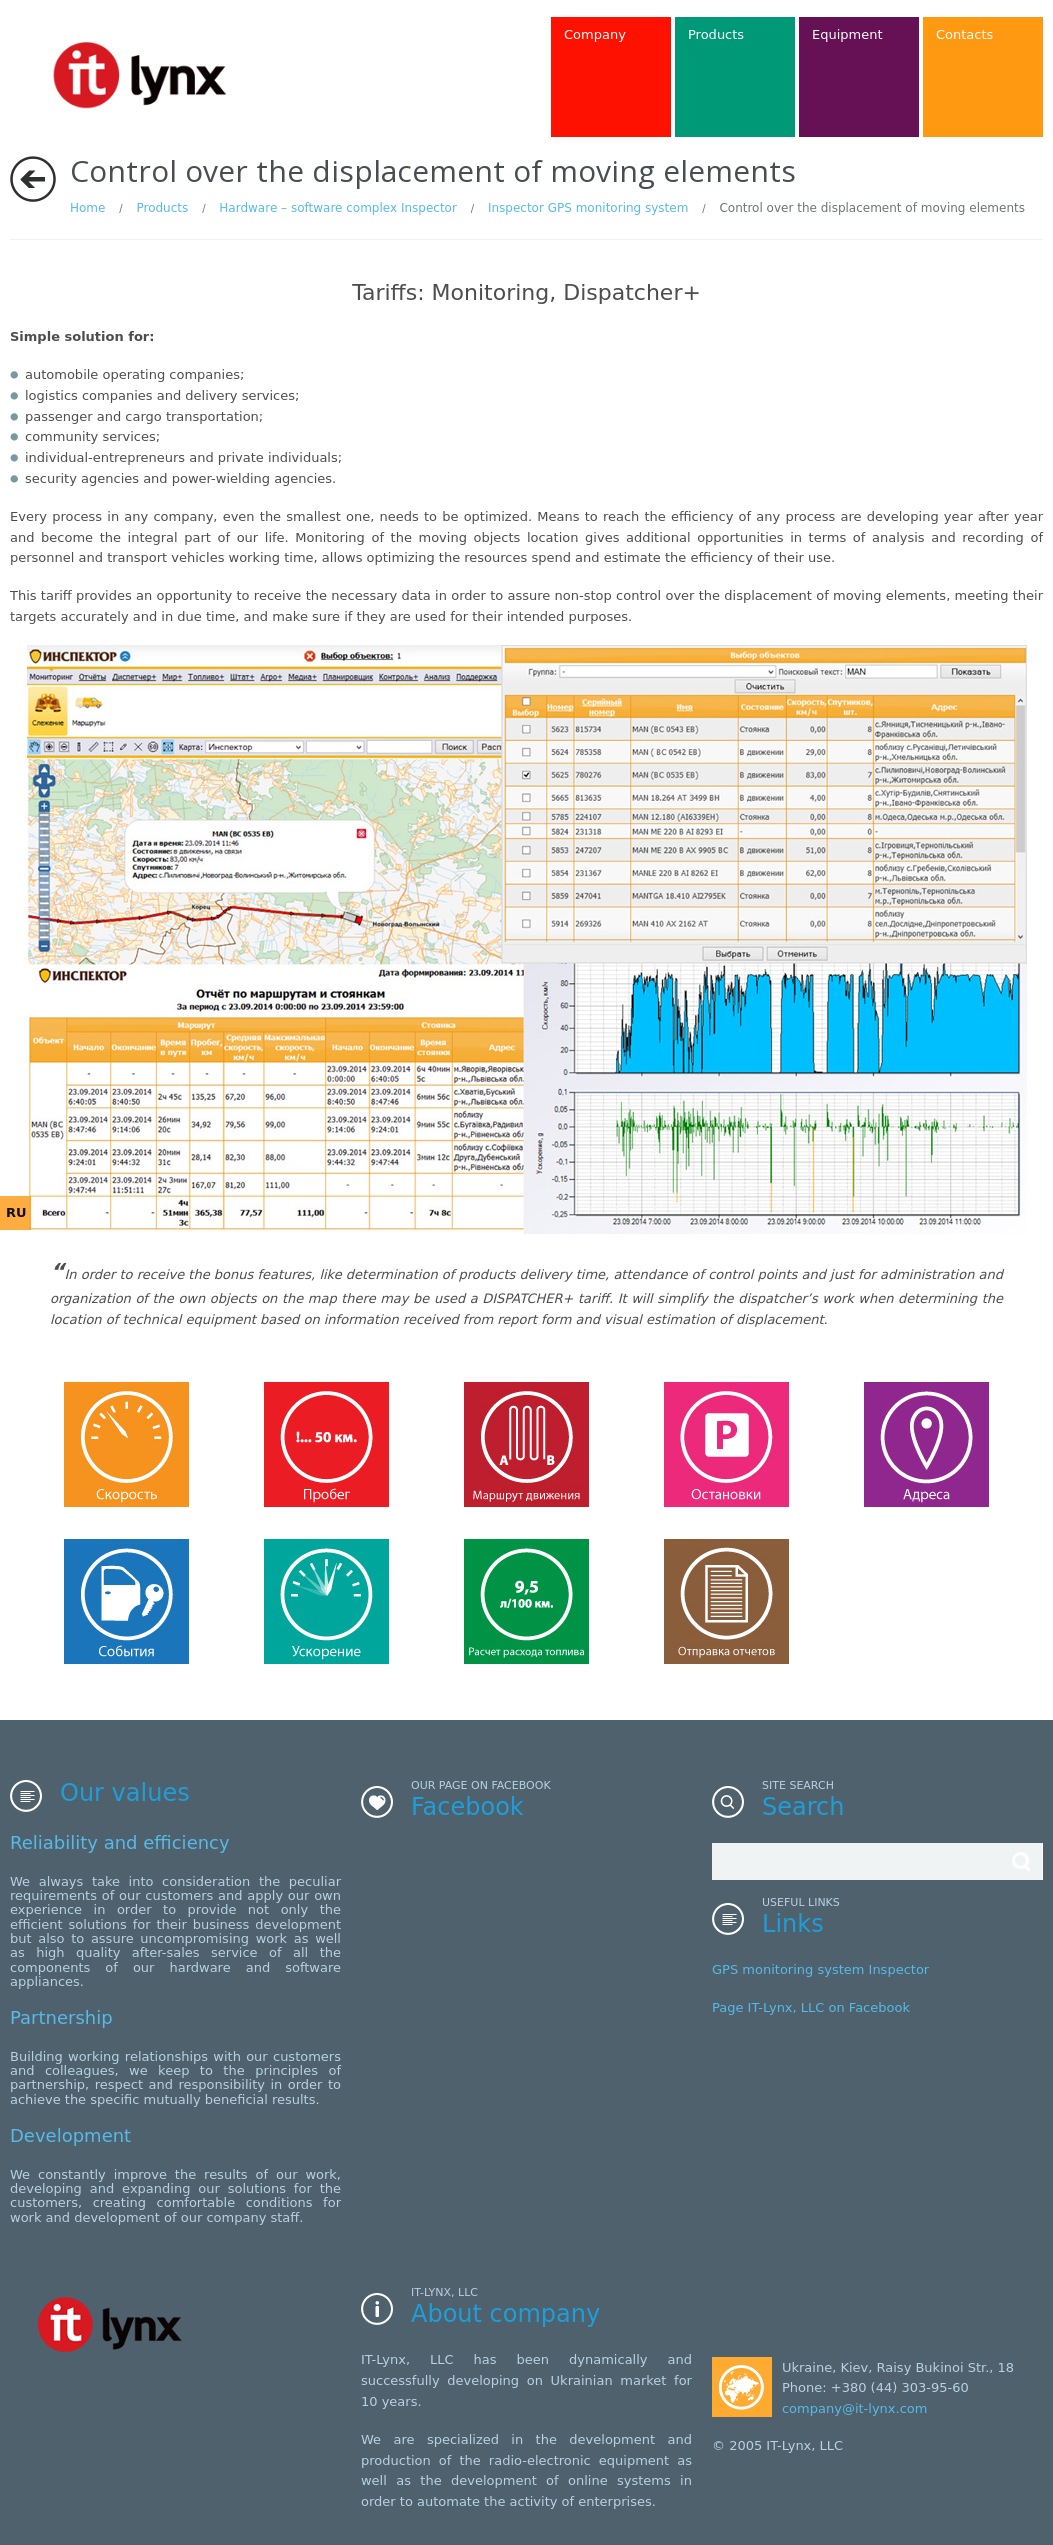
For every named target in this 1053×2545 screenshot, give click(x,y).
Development (70, 2135)
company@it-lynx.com (854, 2408)
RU (16, 1212)
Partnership (61, 2017)
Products (162, 208)
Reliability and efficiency (120, 1842)
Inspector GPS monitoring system (588, 208)
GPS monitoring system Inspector (820, 1969)
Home (87, 208)
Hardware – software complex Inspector (338, 208)
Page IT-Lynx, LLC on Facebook (811, 2007)
